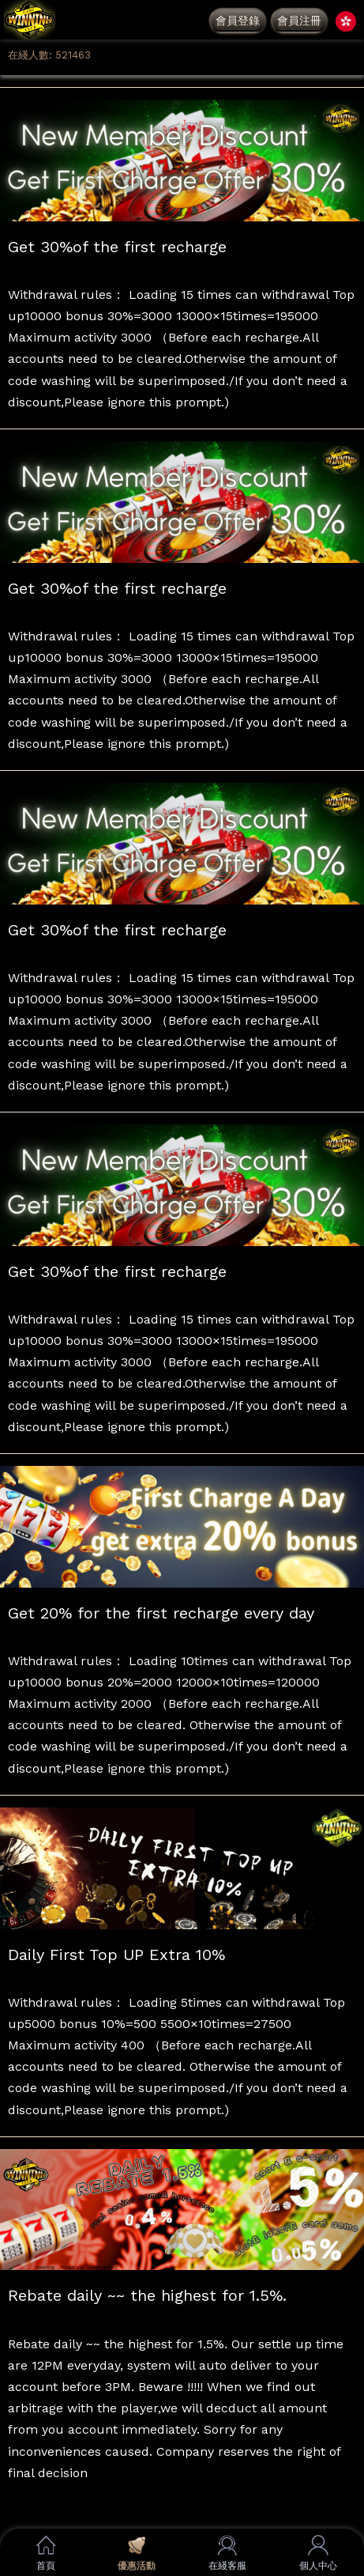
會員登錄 (238, 20)
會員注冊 (299, 20)
